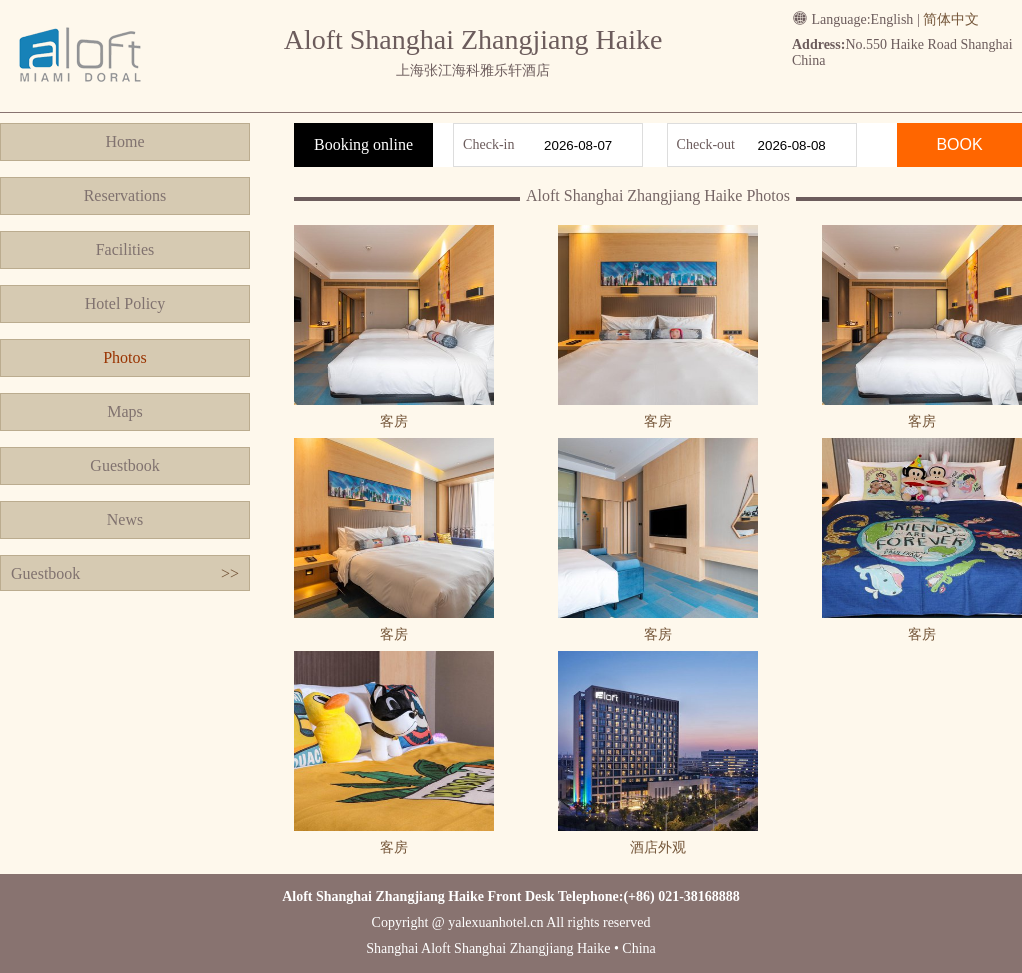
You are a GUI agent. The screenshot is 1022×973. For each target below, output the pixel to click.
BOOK (959, 144)
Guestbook (124, 465)
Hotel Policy (125, 303)
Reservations (125, 195)
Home (124, 141)
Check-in (488, 144)
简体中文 (951, 19)
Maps (125, 411)
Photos (125, 357)
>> (230, 573)
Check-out (706, 144)
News (125, 519)
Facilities (125, 249)
